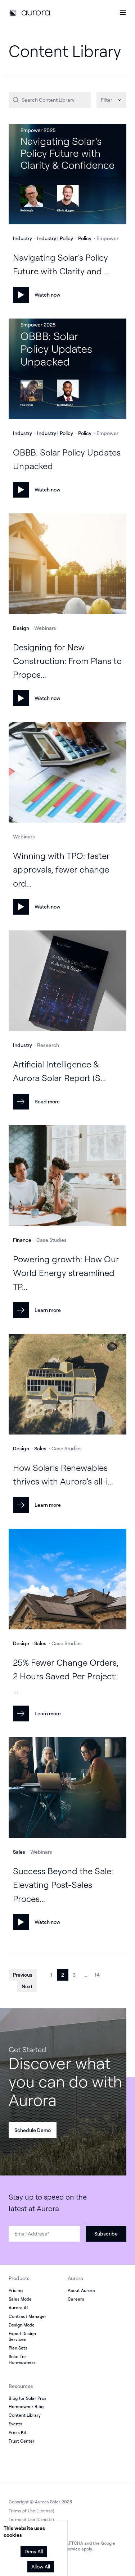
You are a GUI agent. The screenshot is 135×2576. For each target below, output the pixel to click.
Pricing (16, 2290)
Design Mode (22, 2325)
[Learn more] (67, 1176)
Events (15, 2423)
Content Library (25, 2415)
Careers (76, 2299)
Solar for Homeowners (22, 2359)
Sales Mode (20, 2299)
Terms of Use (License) (31, 2510)
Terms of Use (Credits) (31, 2519)
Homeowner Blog (26, 2406)
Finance (22, 1240)
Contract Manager (27, 2316)
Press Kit (18, 2432)
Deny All (33, 2551)
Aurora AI (18, 2307)
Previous (22, 1975)
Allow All (40, 2566)
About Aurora (81, 2290)
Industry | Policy (55, 238)
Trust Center (22, 2441)
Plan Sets (18, 2348)
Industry (22, 238)
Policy (84, 238)
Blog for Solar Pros (27, 2398)
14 (97, 1975)
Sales (40, 1448)
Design (21, 628)
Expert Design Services (22, 2336)
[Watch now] (67, 175)
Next (27, 1986)
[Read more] (67, 981)
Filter (106, 100)
